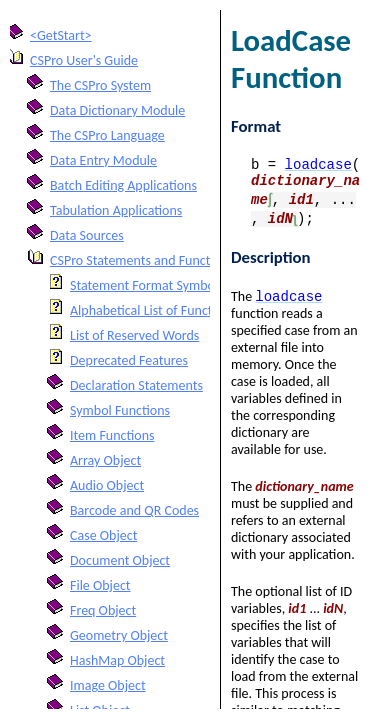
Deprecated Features (129, 360)
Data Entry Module (103, 160)
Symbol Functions (120, 410)
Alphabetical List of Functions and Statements (199, 310)
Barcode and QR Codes (134, 510)
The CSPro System (100, 85)
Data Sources (87, 235)
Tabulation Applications (116, 210)
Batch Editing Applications (123, 185)
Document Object (120, 560)
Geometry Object (119, 635)
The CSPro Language (107, 135)
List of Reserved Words (134, 335)
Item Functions (112, 435)
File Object (100, 585)
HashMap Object (117, 660)
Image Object (108, 685)
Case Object (103, 535)
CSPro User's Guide (84, 60)
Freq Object (103, 610)
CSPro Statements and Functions (142, 260)
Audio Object (107, 485)
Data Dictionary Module (117, 110)
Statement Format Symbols (147, 285)
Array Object (105, 460)
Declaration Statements (136, 385)
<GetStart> (61, 35)
